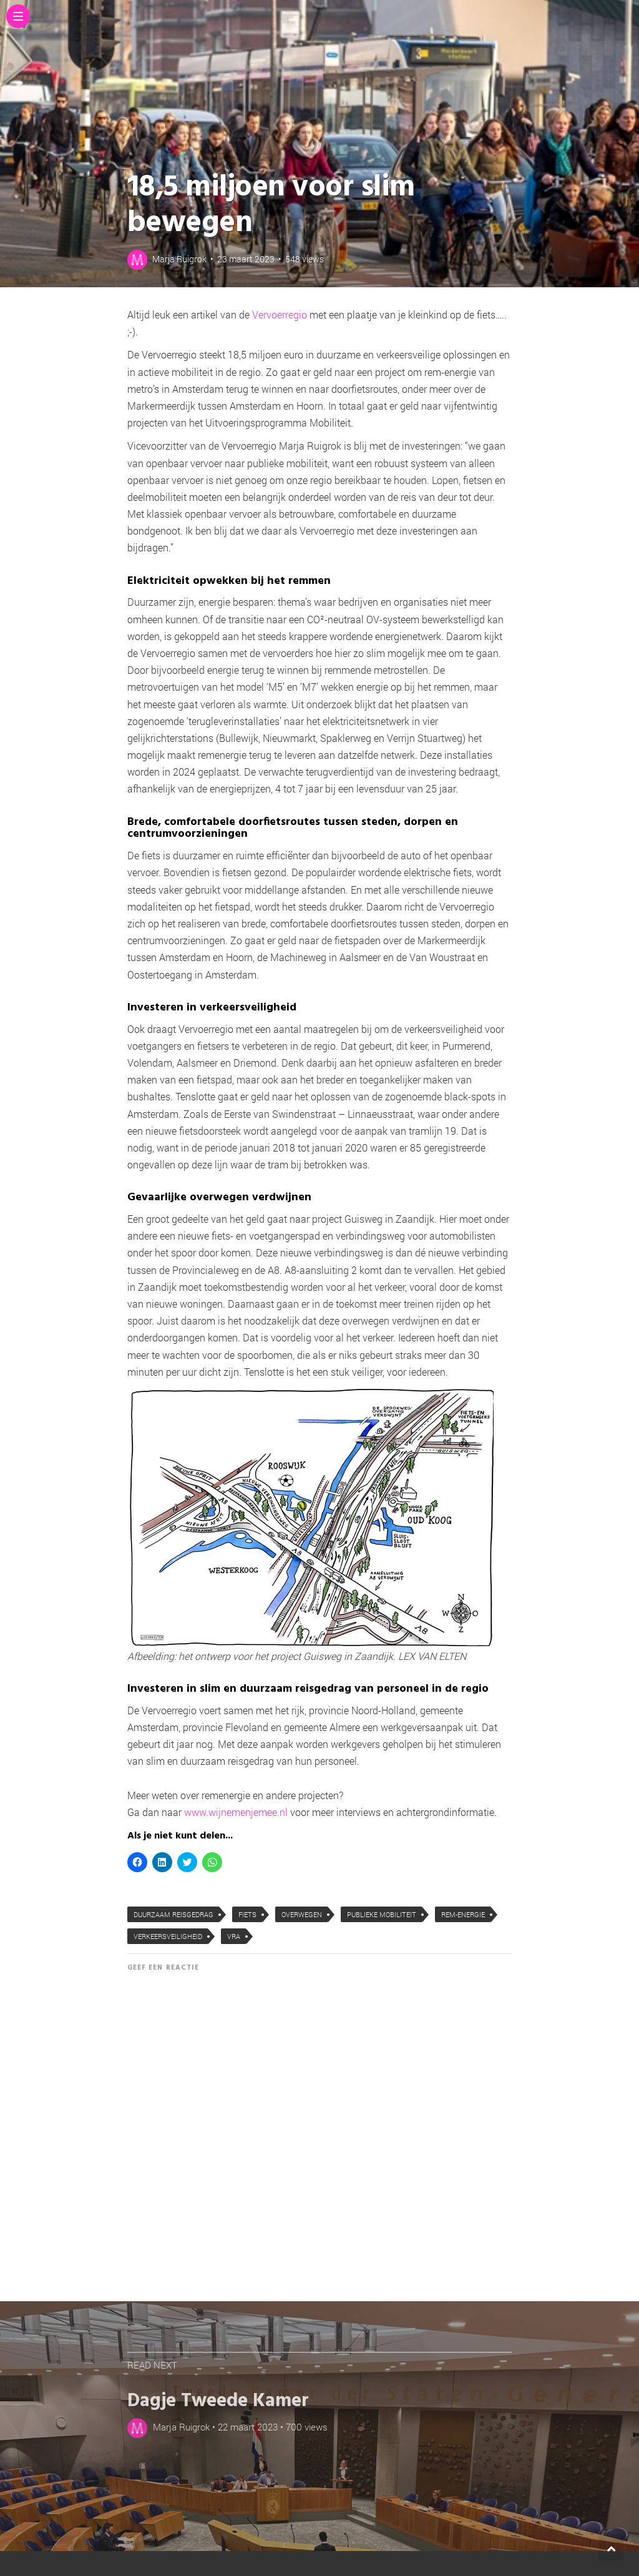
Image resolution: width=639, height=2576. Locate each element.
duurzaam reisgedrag (173, 1914)
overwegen (301, 1914)
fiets (247, 1914)
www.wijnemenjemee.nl (237, 1811)
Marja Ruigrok (179, 259)
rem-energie (463, 1914)
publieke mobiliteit (381, 1914)
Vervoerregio (279, 314)
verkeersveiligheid (168, 1936)
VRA (233, 1936)
